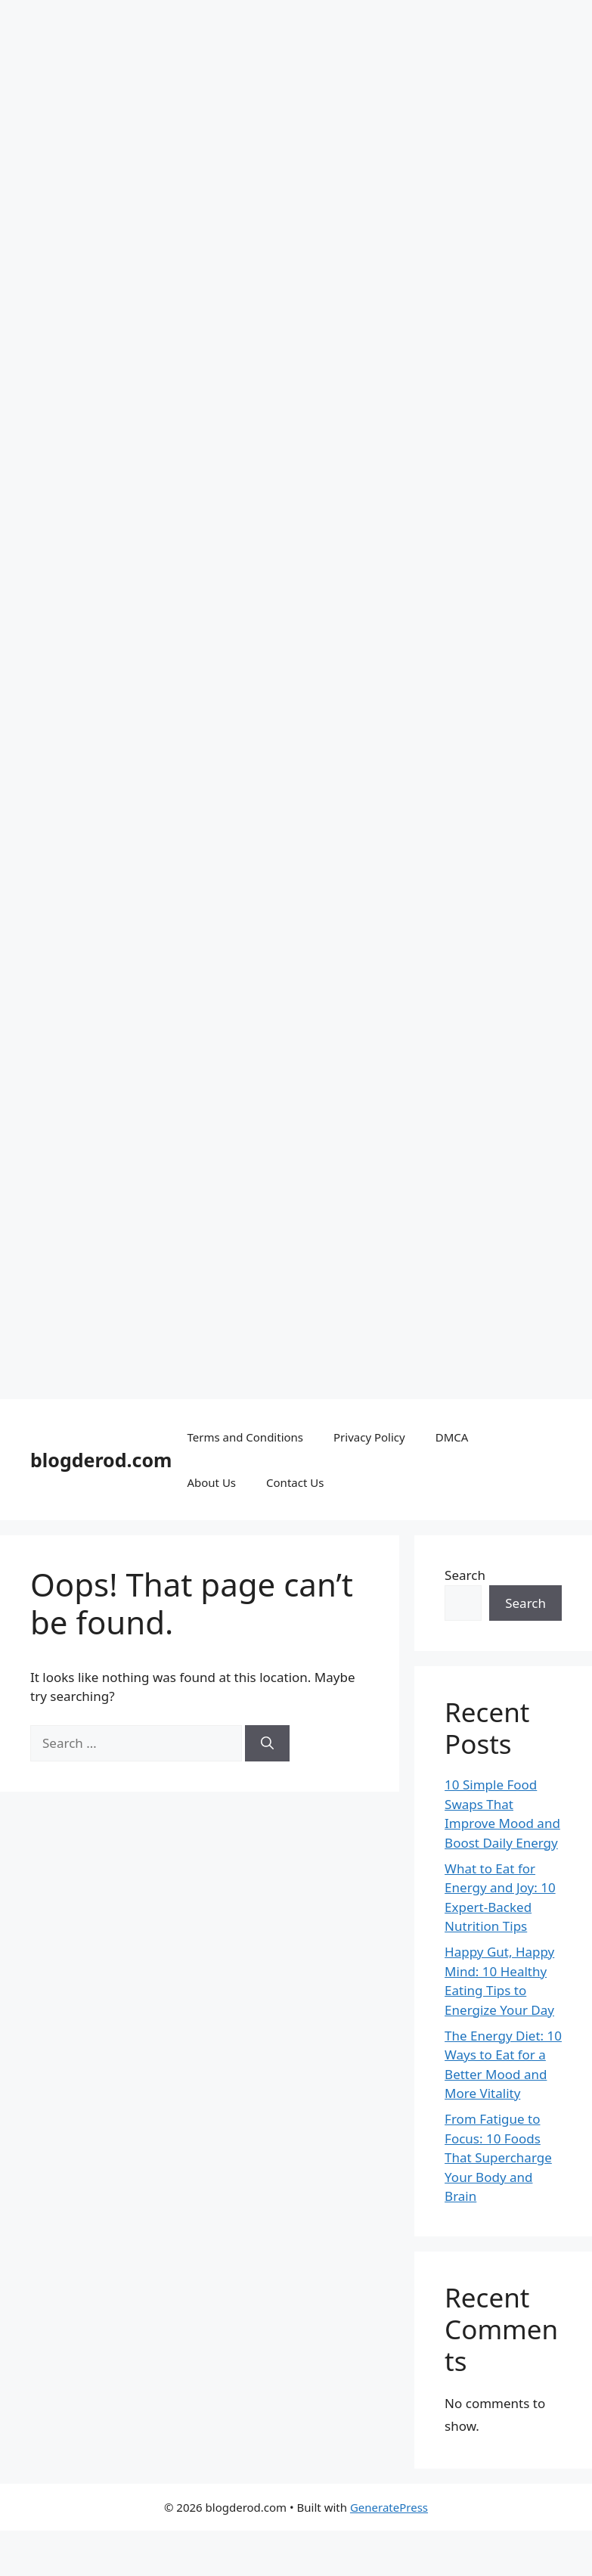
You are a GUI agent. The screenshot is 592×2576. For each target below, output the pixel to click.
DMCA (452, 1437)
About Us (211, 1482)
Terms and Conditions (245, 1437)
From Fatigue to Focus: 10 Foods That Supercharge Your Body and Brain (498, 2157)
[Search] (267, 1743)
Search (465, 1575)
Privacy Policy (369, 1437)
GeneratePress (389, 2507)
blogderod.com (101, 1460)
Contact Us (295, 1482)
